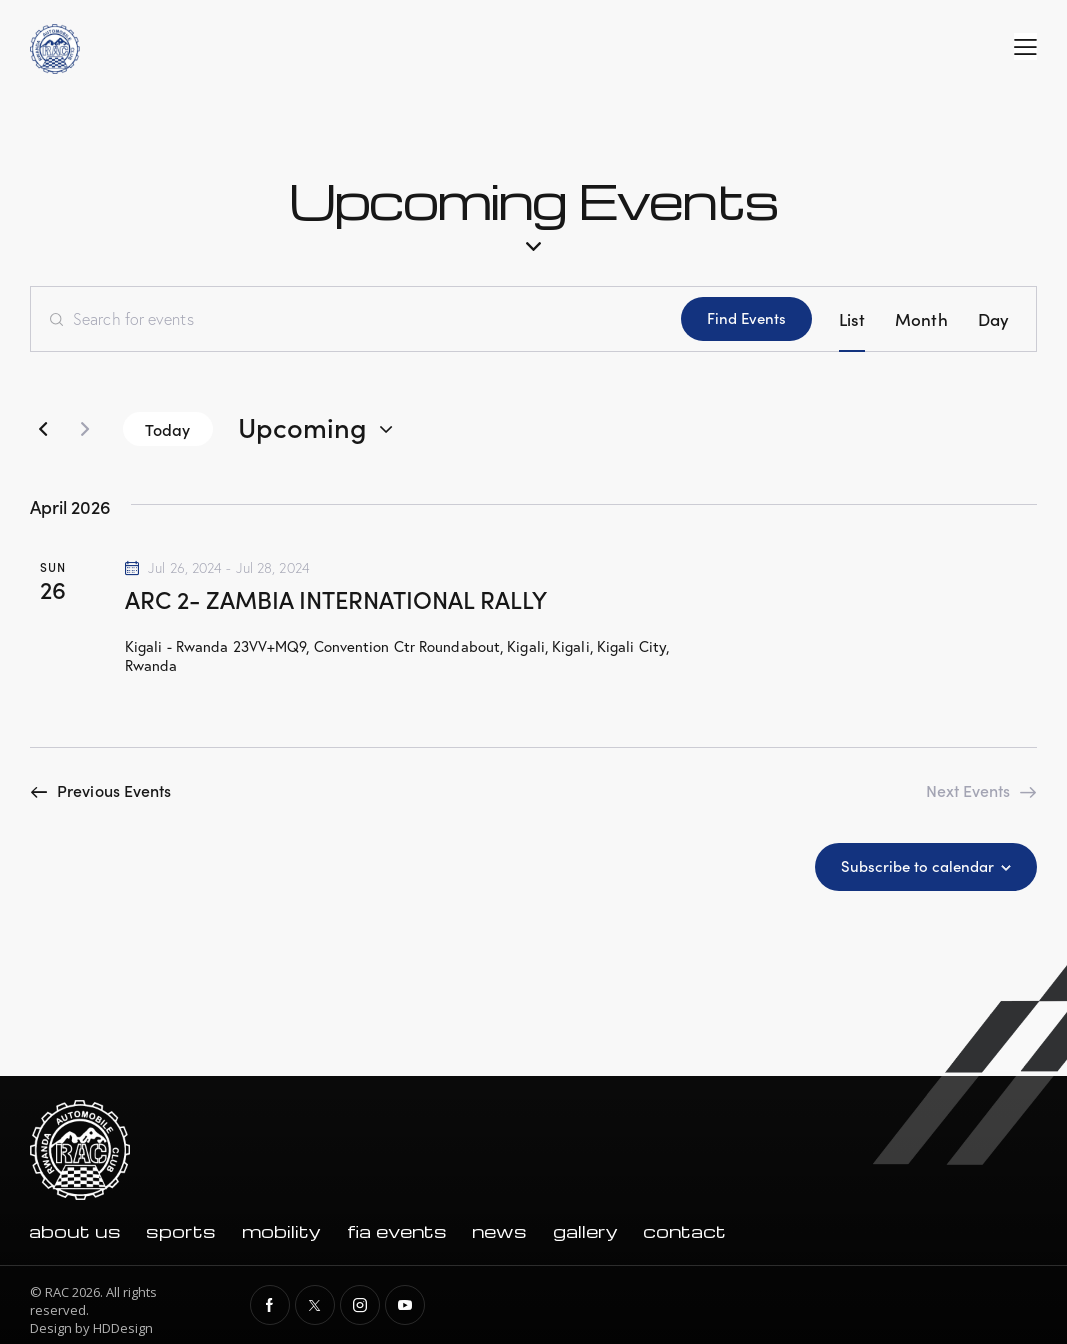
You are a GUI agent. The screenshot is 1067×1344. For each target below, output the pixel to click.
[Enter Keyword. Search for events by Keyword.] (356, 319)
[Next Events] (85, 429)
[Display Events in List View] (852, 319)
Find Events (746, 317)
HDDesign (123, 1328)
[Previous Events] (43, 429)
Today (168, 429)
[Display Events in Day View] (993, 319)
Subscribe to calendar (917, 866)
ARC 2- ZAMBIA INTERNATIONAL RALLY (336, 598)
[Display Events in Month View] (921, 319)
